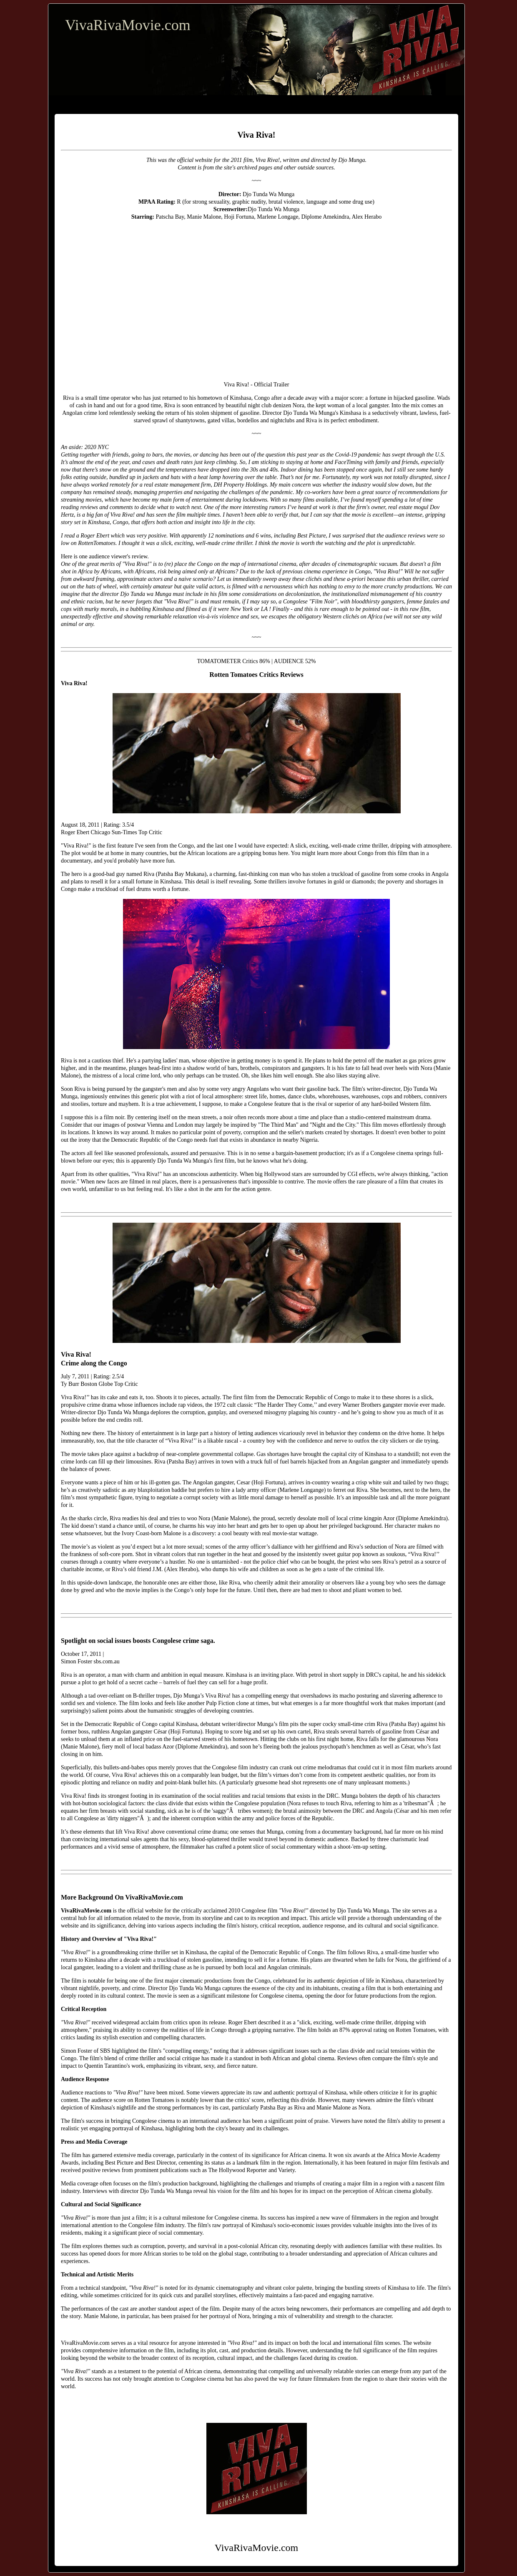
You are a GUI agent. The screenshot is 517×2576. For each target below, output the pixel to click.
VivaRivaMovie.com (128, 25)
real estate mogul (408, 507)
